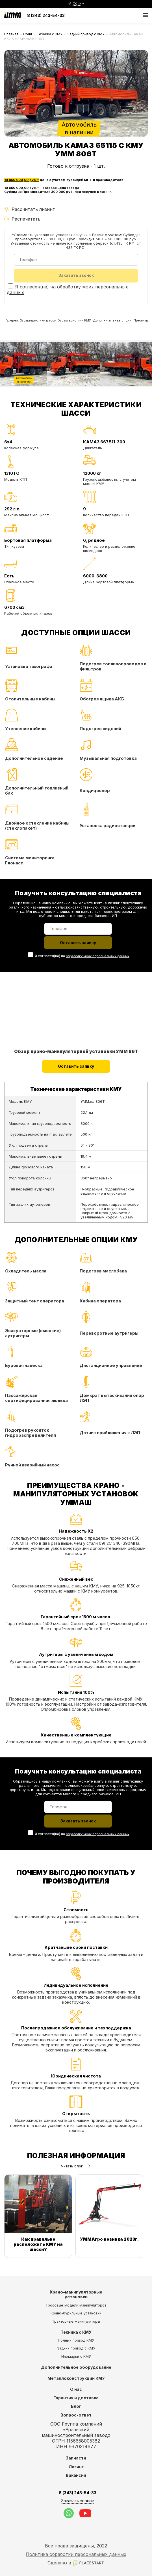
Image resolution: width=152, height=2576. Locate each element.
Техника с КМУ (49, 34)
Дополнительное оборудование (76, 2367)
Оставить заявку (76, 1071)
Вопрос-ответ (76, 2415)
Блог (76, 2406)
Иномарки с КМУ (76, 2356)
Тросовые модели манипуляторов (76, 2305)
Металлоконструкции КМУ (76, 2378)
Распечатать (22, 219)
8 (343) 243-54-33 (46, 15)
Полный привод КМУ (76, 2340)
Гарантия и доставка (76, 2398)
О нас (76, 2389)
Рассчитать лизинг (29, 209)
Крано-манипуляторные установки (76, 2294)
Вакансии (76, 2475)
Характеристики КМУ (93, 324)
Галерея (14, 324)
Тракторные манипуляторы (76, 2321)
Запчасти (76, 2458)
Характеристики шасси (48, 324)
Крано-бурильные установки (76, 2313)
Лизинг (76, 2466)
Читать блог (76, 2171)
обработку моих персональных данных (97, 960)
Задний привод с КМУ (86, 34)
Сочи (27, 34)
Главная (11, 34)
